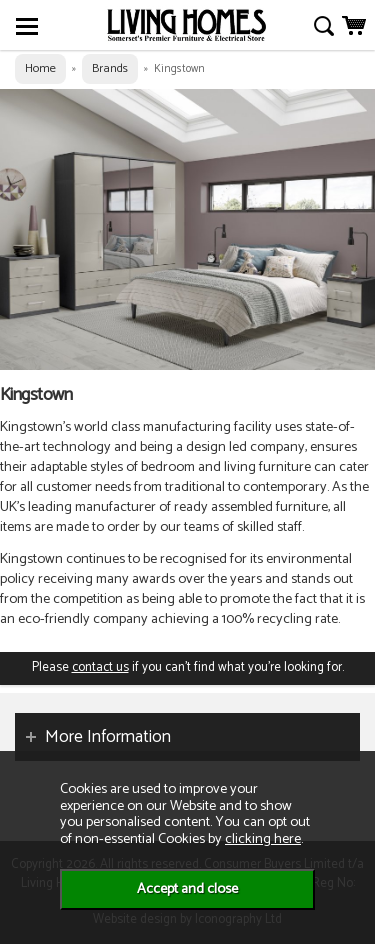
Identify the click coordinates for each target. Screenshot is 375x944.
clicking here (263, 839)
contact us (100, 667)
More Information (108, 737)
